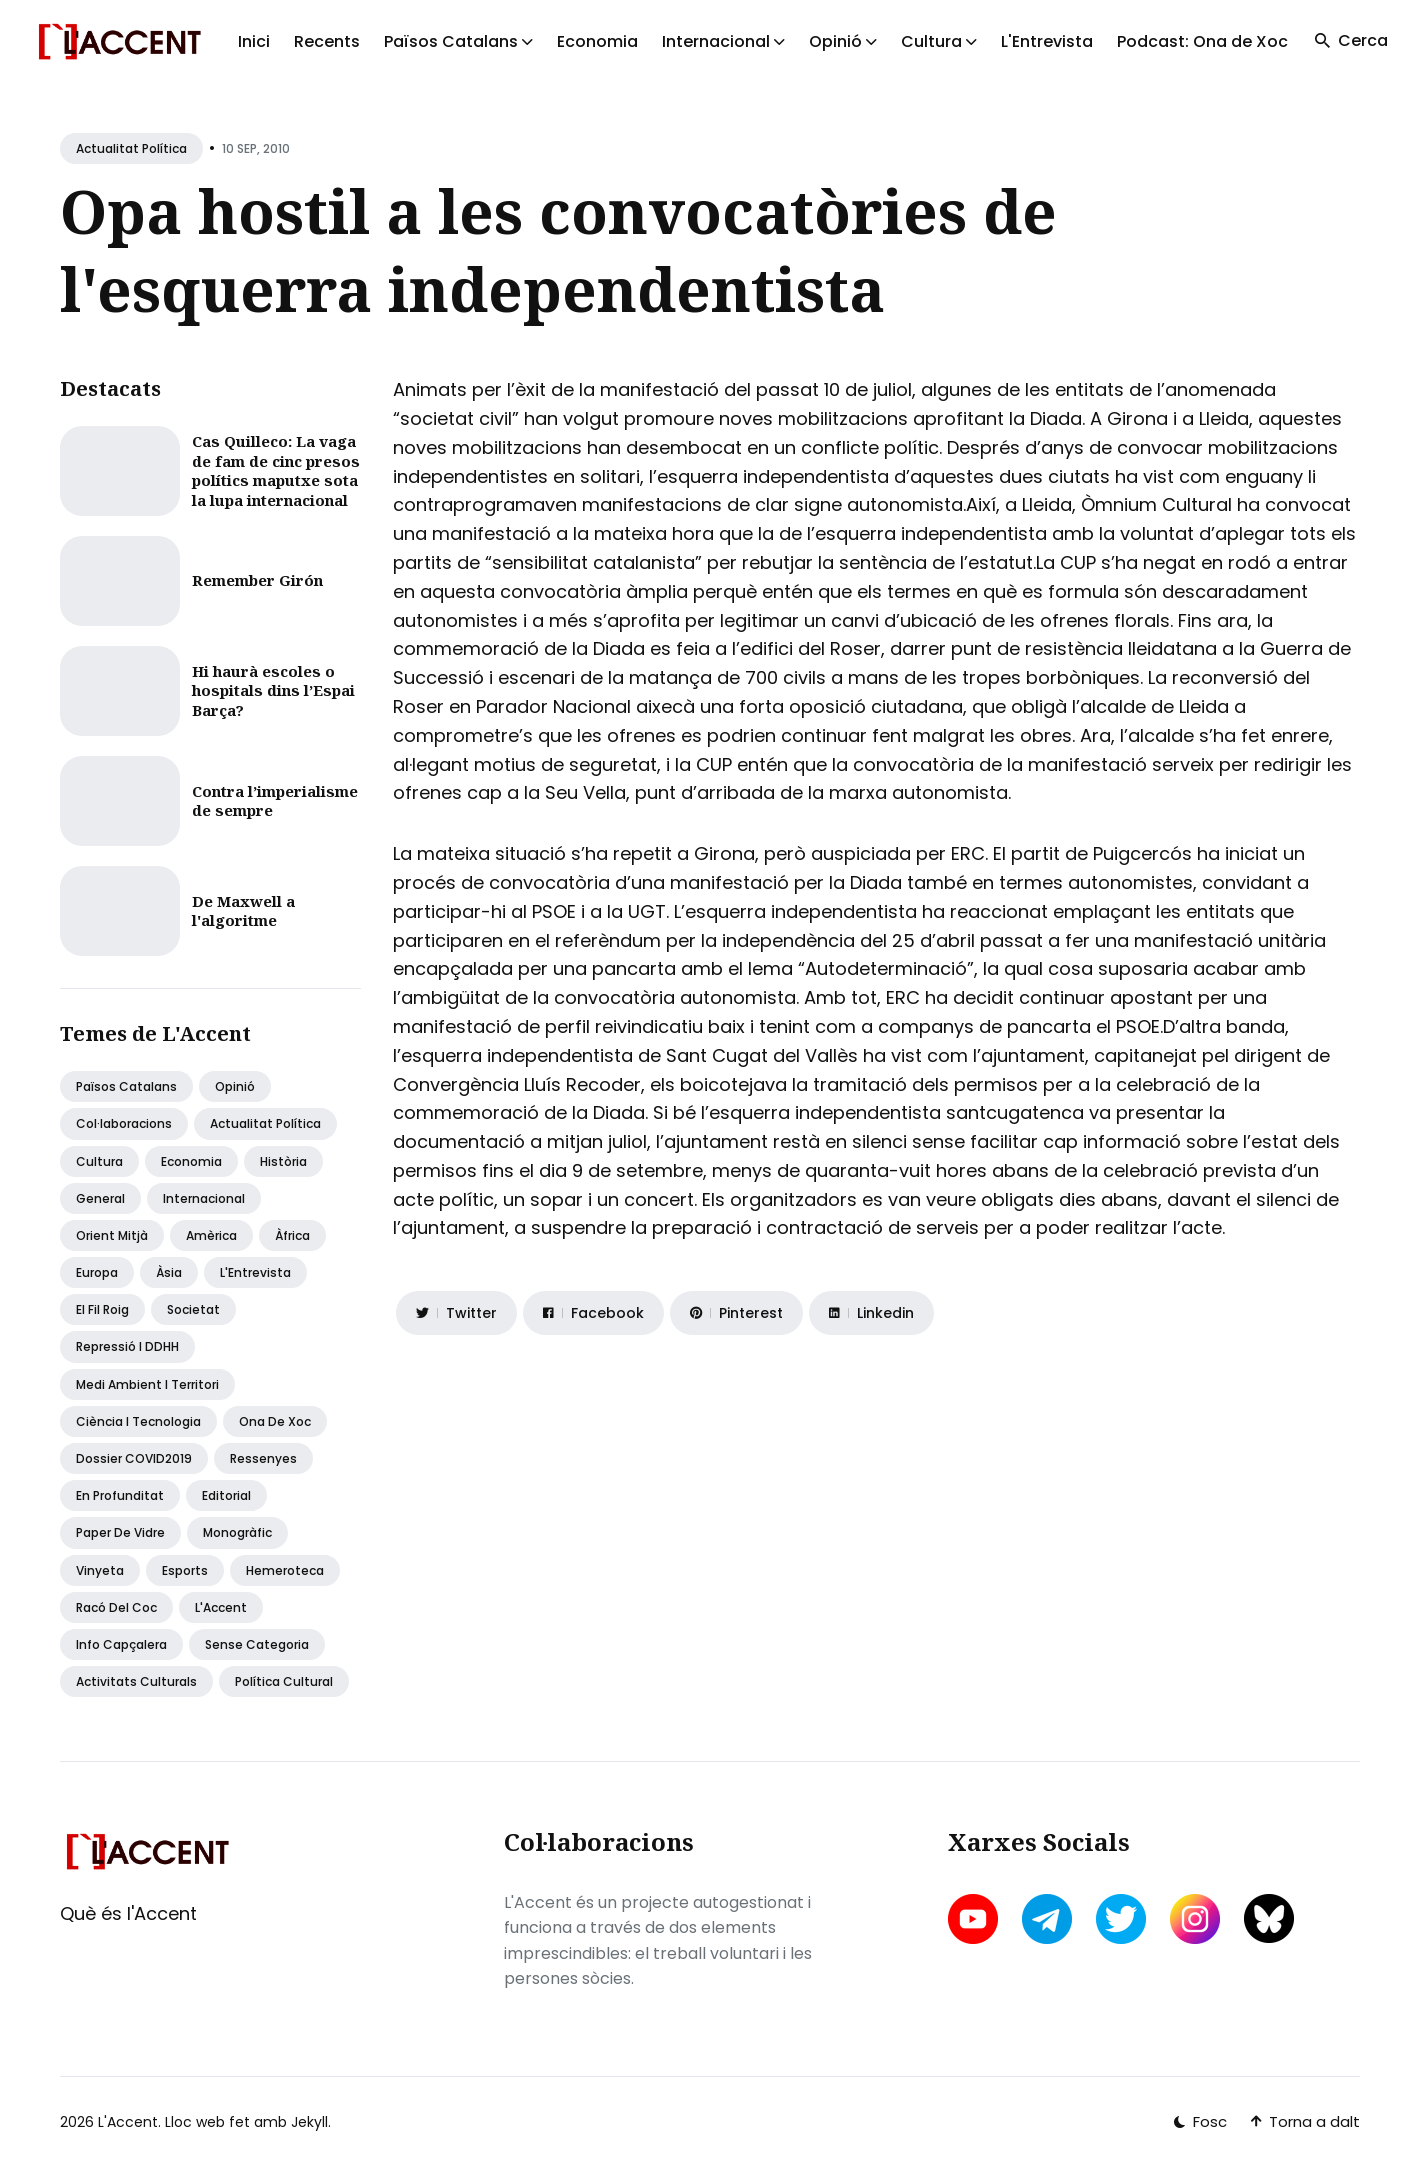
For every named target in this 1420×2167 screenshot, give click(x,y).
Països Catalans (126, 1086)
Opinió (235, 1086)
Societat (193, 1309)
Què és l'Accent (128, 1913)
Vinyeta (100, 1570)
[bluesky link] (1269, 1918)
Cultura (99, 1161)
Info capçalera (121, 1644)
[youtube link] (975, 1919)
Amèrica (211, 1235)
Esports (185, 1570)
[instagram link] (1195, 1919)
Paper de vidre (120, 1532)
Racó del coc (116, 1607)
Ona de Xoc (275, 1421)
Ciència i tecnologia (138, 1421)
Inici (254, 41)
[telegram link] (1047, 1919)
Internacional (204, 1198)
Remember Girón (257, 580)
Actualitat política (131, 148)
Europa (97, 1272)
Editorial (226, 1495)
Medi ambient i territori (147, 1384)
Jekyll (309, 2122)
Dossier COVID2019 (134, 1458)
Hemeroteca (285, 1570)
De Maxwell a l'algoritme (243, 911)
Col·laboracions (124, 1123)
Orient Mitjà (112, 1235)
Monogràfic (237, 1532)
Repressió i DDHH (127, 1346)
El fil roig (102, 1309)
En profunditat (120, 1495)
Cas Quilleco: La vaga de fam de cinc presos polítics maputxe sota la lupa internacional (276, 470)
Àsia (169, 1272)
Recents (327, 41)
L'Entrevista (1047, 41)
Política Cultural (284, 1681)
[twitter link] (1121, 1919)
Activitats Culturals (136, 1681)
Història (283, 1161)
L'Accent (221, 1607)
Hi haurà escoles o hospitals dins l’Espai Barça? (273, 690)
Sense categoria (257, 1644)
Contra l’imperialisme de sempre (275, 801)
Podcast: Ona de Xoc (1202, 41)
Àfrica (292, 1235)
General (100, 1198)
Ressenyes (263, 1458)
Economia (597, 41)
